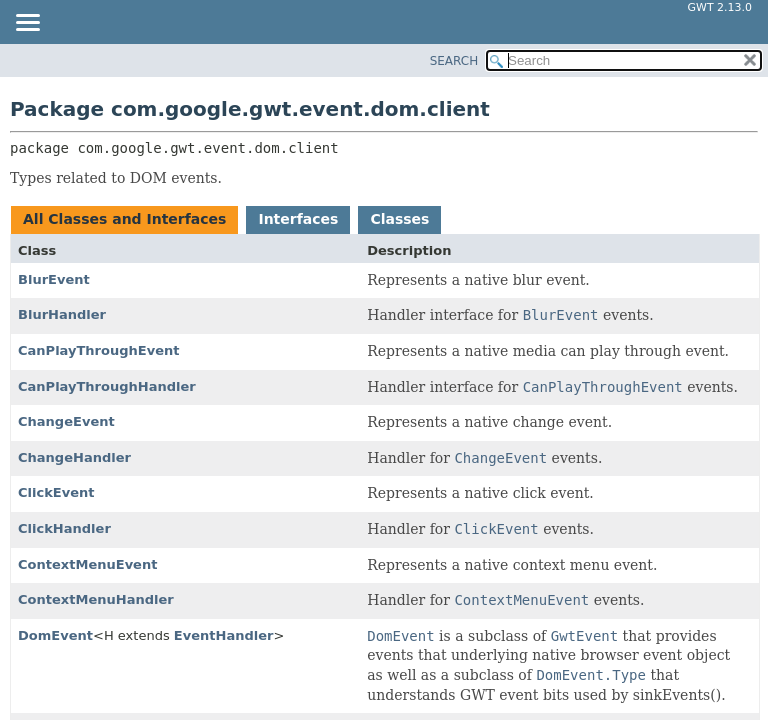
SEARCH (454, 61)
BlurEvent (54, 279)
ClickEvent (56, 492)
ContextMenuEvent (87, 564)
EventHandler (224, 635)
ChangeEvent (66, 421)
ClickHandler (64, 528)
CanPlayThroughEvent (99, 350)
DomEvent (55, 635)
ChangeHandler (74, 457)
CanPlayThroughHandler (107, 386)
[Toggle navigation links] (27, 24)
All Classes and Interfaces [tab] (124, 219)
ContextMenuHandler (96, 599)
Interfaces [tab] (298, 219)
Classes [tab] (399, 219)
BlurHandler (62, 314)
